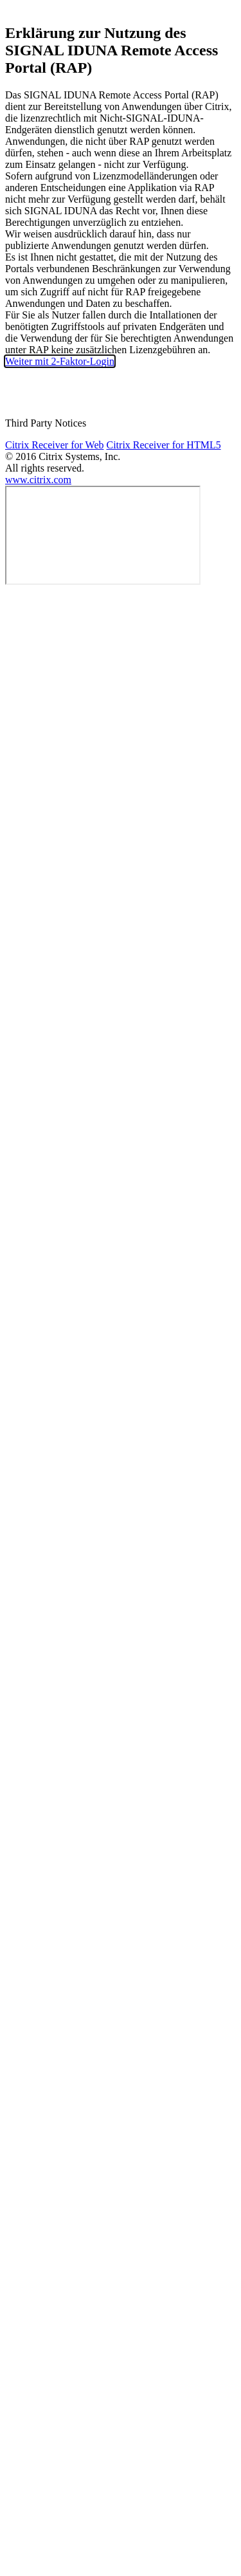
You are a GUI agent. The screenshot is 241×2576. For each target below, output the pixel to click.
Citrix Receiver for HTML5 (163, 444)
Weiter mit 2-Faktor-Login (59, 361)
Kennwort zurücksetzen (120, 394)
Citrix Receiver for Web (54, 444)
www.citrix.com (38, 479)
